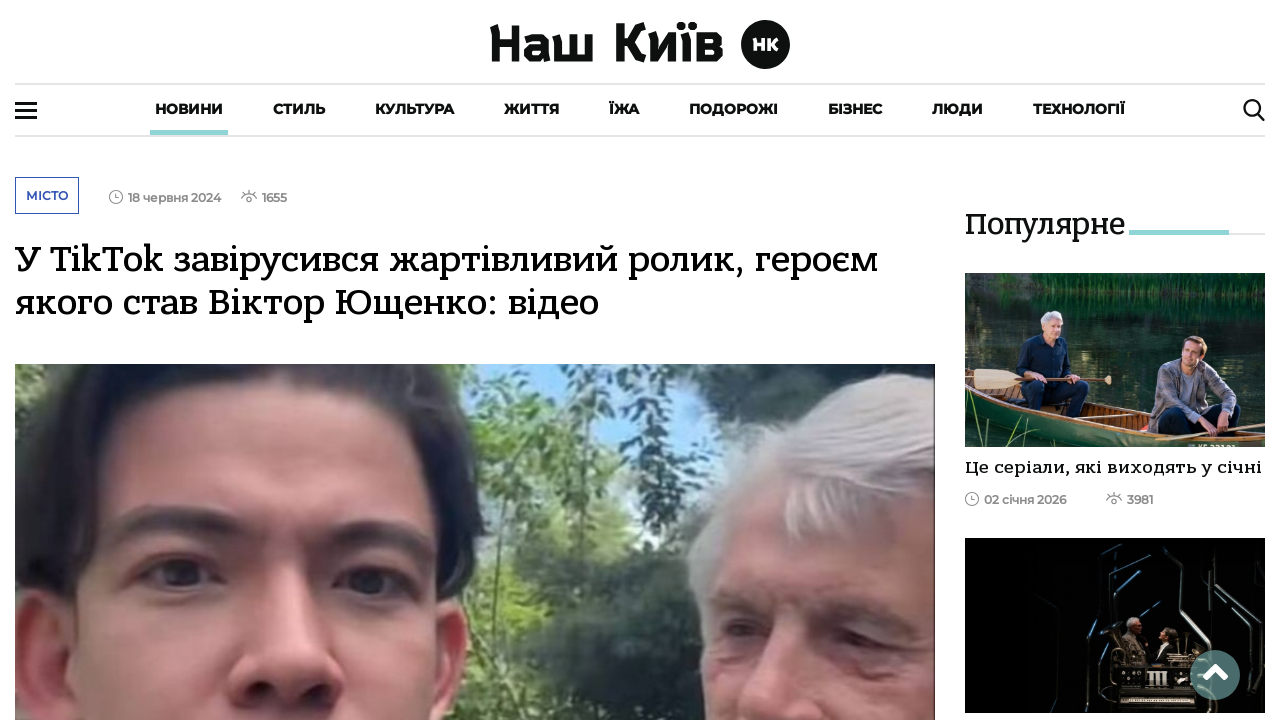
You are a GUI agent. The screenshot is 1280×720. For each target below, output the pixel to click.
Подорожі (733, 109)
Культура (414, 109)
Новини (189, 109)
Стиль (299, 109)
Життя (531, 109)
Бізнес (855, 109)
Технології (1079, 109)
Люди (957, 109)
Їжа (624, 109)
